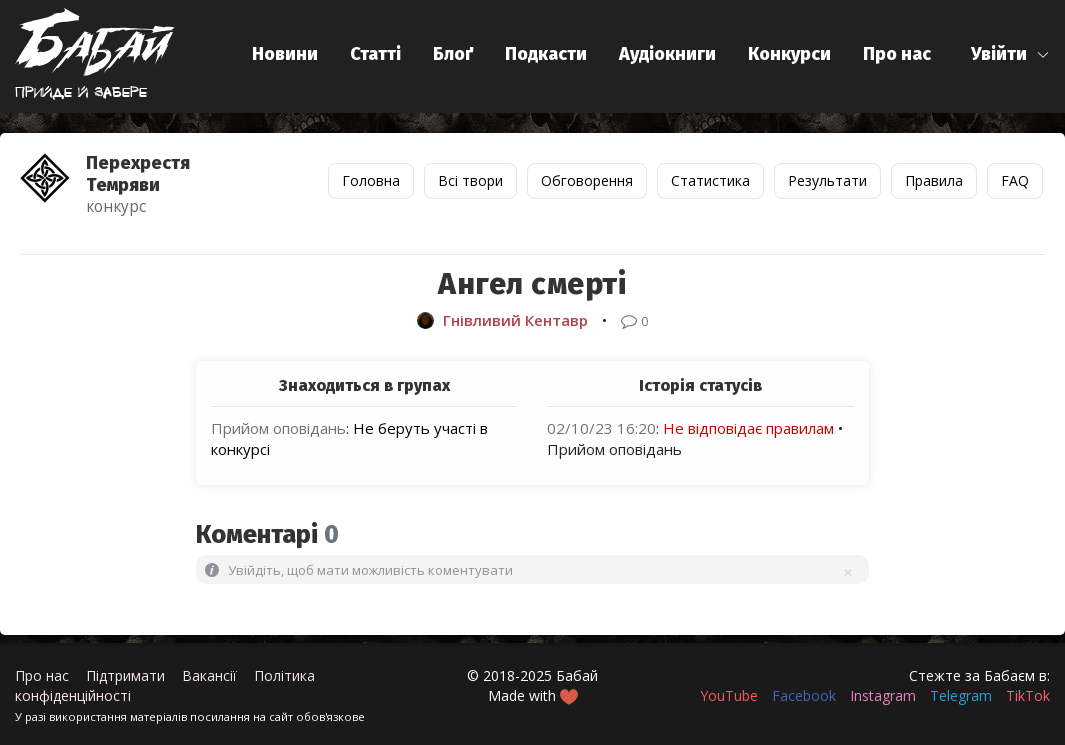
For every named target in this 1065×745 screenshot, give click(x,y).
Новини (285, 54)
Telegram (961, 695)
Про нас (897, 54)
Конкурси (789, 54)
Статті (375, 54)
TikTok (1028, 695)
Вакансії (209, 675)
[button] (1010, 54)
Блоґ (453, 54)
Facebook (804, 695)
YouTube (729, 695)
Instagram (883, 695)
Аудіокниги (667, 54)
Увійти (999, 54)
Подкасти (546, 54)
